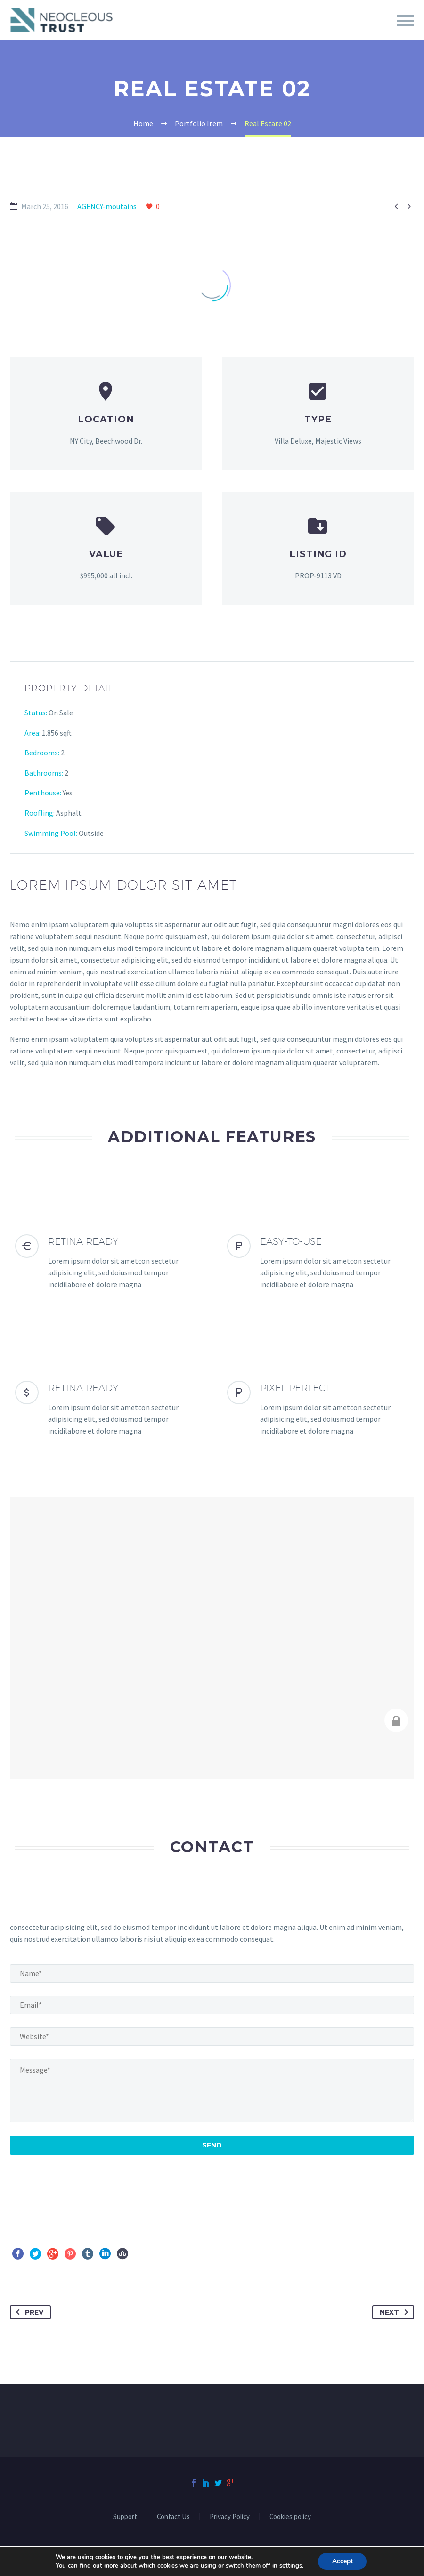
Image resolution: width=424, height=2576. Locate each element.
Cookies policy (290, 2516)
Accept (342, 2561)
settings (290, 2565)
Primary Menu (405, 20)
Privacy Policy (230, 2516)
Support (125, 2516)
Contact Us (173, 2516)
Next (396, 2312)
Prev (27, 2312)
